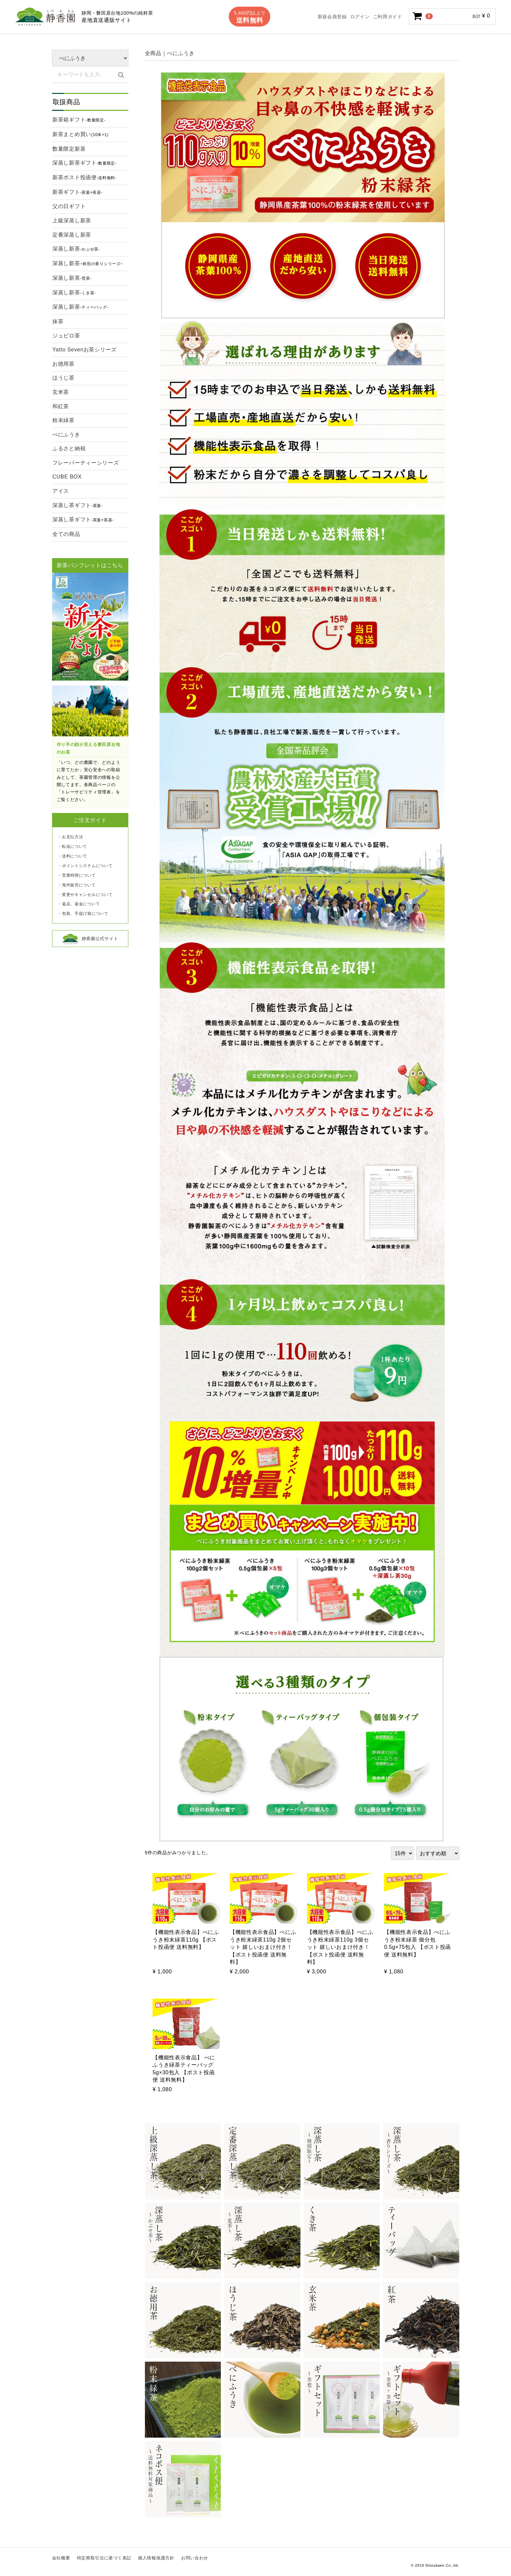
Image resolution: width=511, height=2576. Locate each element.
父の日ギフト (69, 206)
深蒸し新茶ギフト (84, 163)
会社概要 (61, 2557)
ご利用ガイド (387, 16)
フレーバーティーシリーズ (85, 463)
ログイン (360, 16)
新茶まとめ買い (80, 135)
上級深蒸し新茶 (71, 220)
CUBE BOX (67, 476)
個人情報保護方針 (156, 2557)
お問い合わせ (194, 2557)
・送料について (72, 856)
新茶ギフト (77, 192)
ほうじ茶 (63, 378)
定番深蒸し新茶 (71, 235)
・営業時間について (77, 875)
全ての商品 (66, 534)
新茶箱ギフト (78, 120)
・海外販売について (77, 885)
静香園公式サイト (90, 939)
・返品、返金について (79, 904)
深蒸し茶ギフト (77, 506)
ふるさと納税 (69, 448)
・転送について (72, 846)
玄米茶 (60, 392)
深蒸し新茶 (76, 249)
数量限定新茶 (69, 149)
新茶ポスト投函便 (84, 178)
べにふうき (66, 434)
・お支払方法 (70, 837)
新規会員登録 (332, 16)
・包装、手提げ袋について (83, 913)
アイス (60, 491)
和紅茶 (60, 406)
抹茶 (57, 321)
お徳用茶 (63, 364)
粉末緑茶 (63, 420)
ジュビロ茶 (66, 335)
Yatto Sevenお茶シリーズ (84, 349)
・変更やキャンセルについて (85, 894)
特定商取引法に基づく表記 (104, 2557)
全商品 (153, 53)
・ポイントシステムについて (85, 865)
